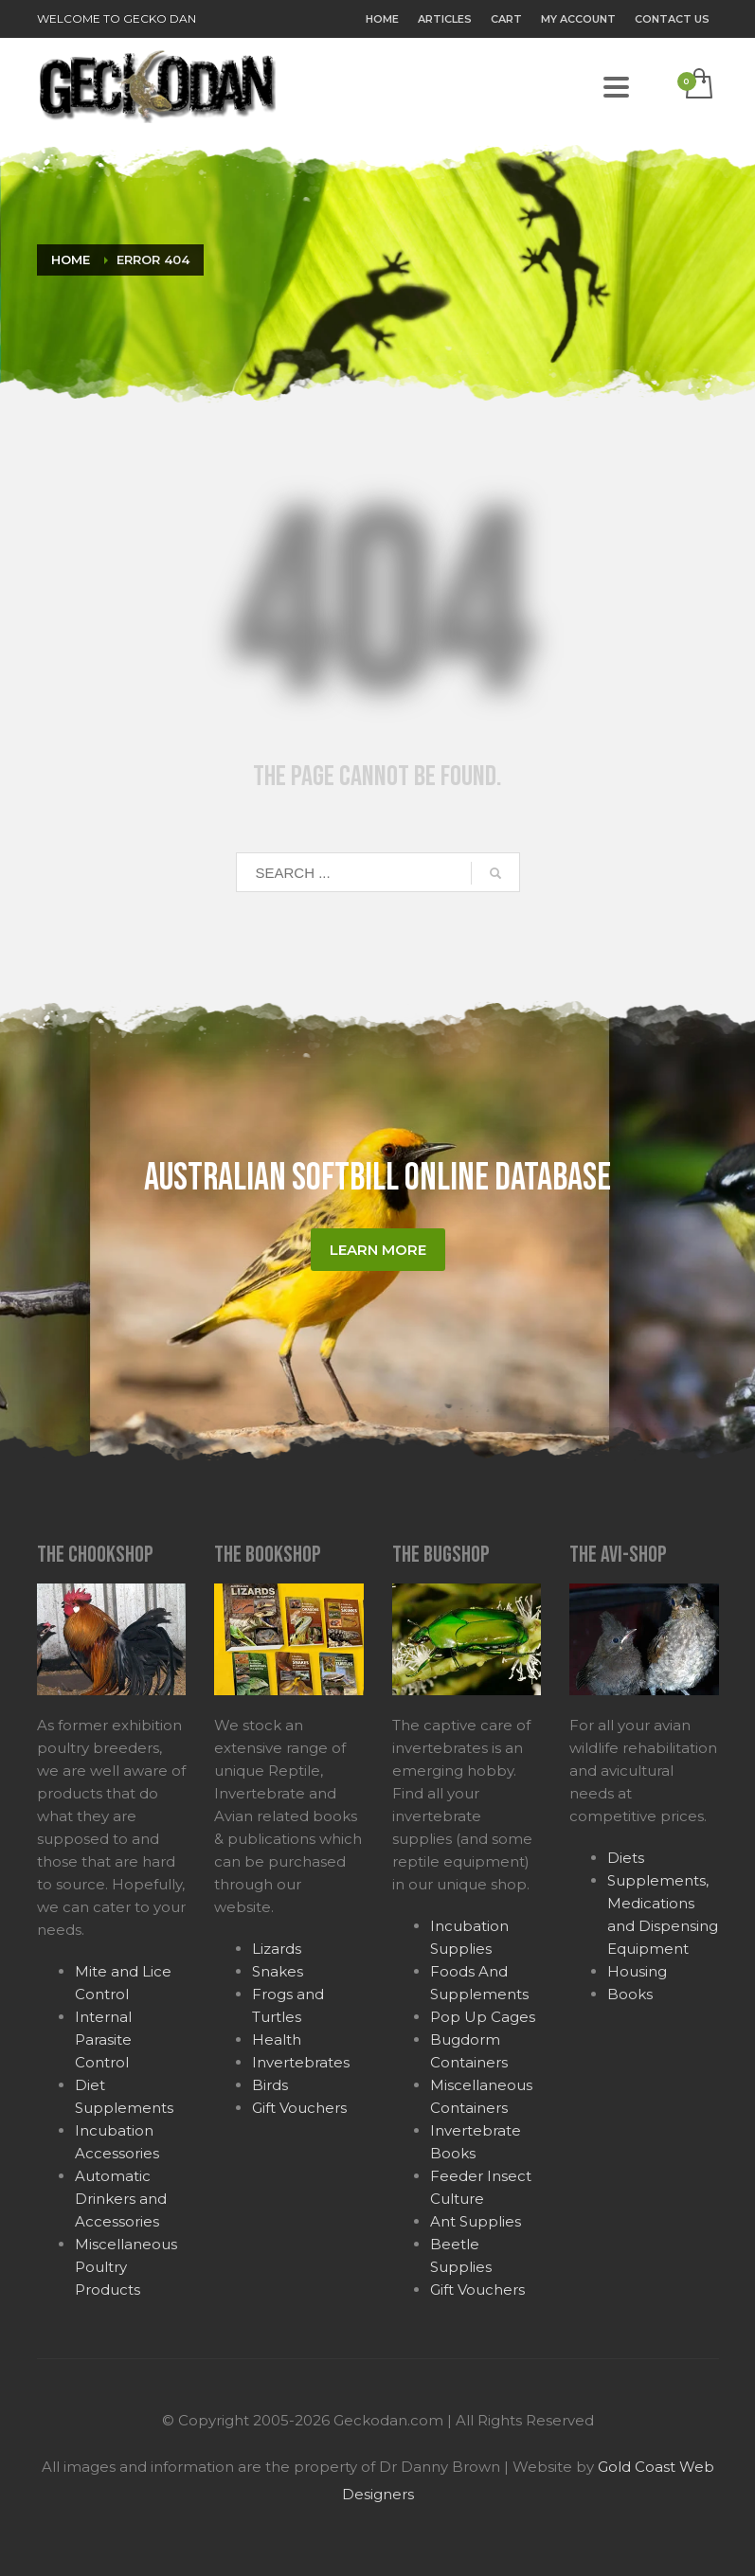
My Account (578, 19)
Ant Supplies (475, 2221)
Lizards (276, 1949)
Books (630, 1994)
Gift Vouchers (299, 2108)
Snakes (277, 1971)
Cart (506, 19)
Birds (270, 2085)
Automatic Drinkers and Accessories (121, 2198)
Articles (445, 19)
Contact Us (672, 19)
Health (276, 2039)
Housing (637, 1971)
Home (382, 19)
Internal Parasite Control (103, 2039)
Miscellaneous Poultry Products (126, 2267)
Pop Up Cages (482, 2017)
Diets (625, 1858)
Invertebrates (301, 2062)
